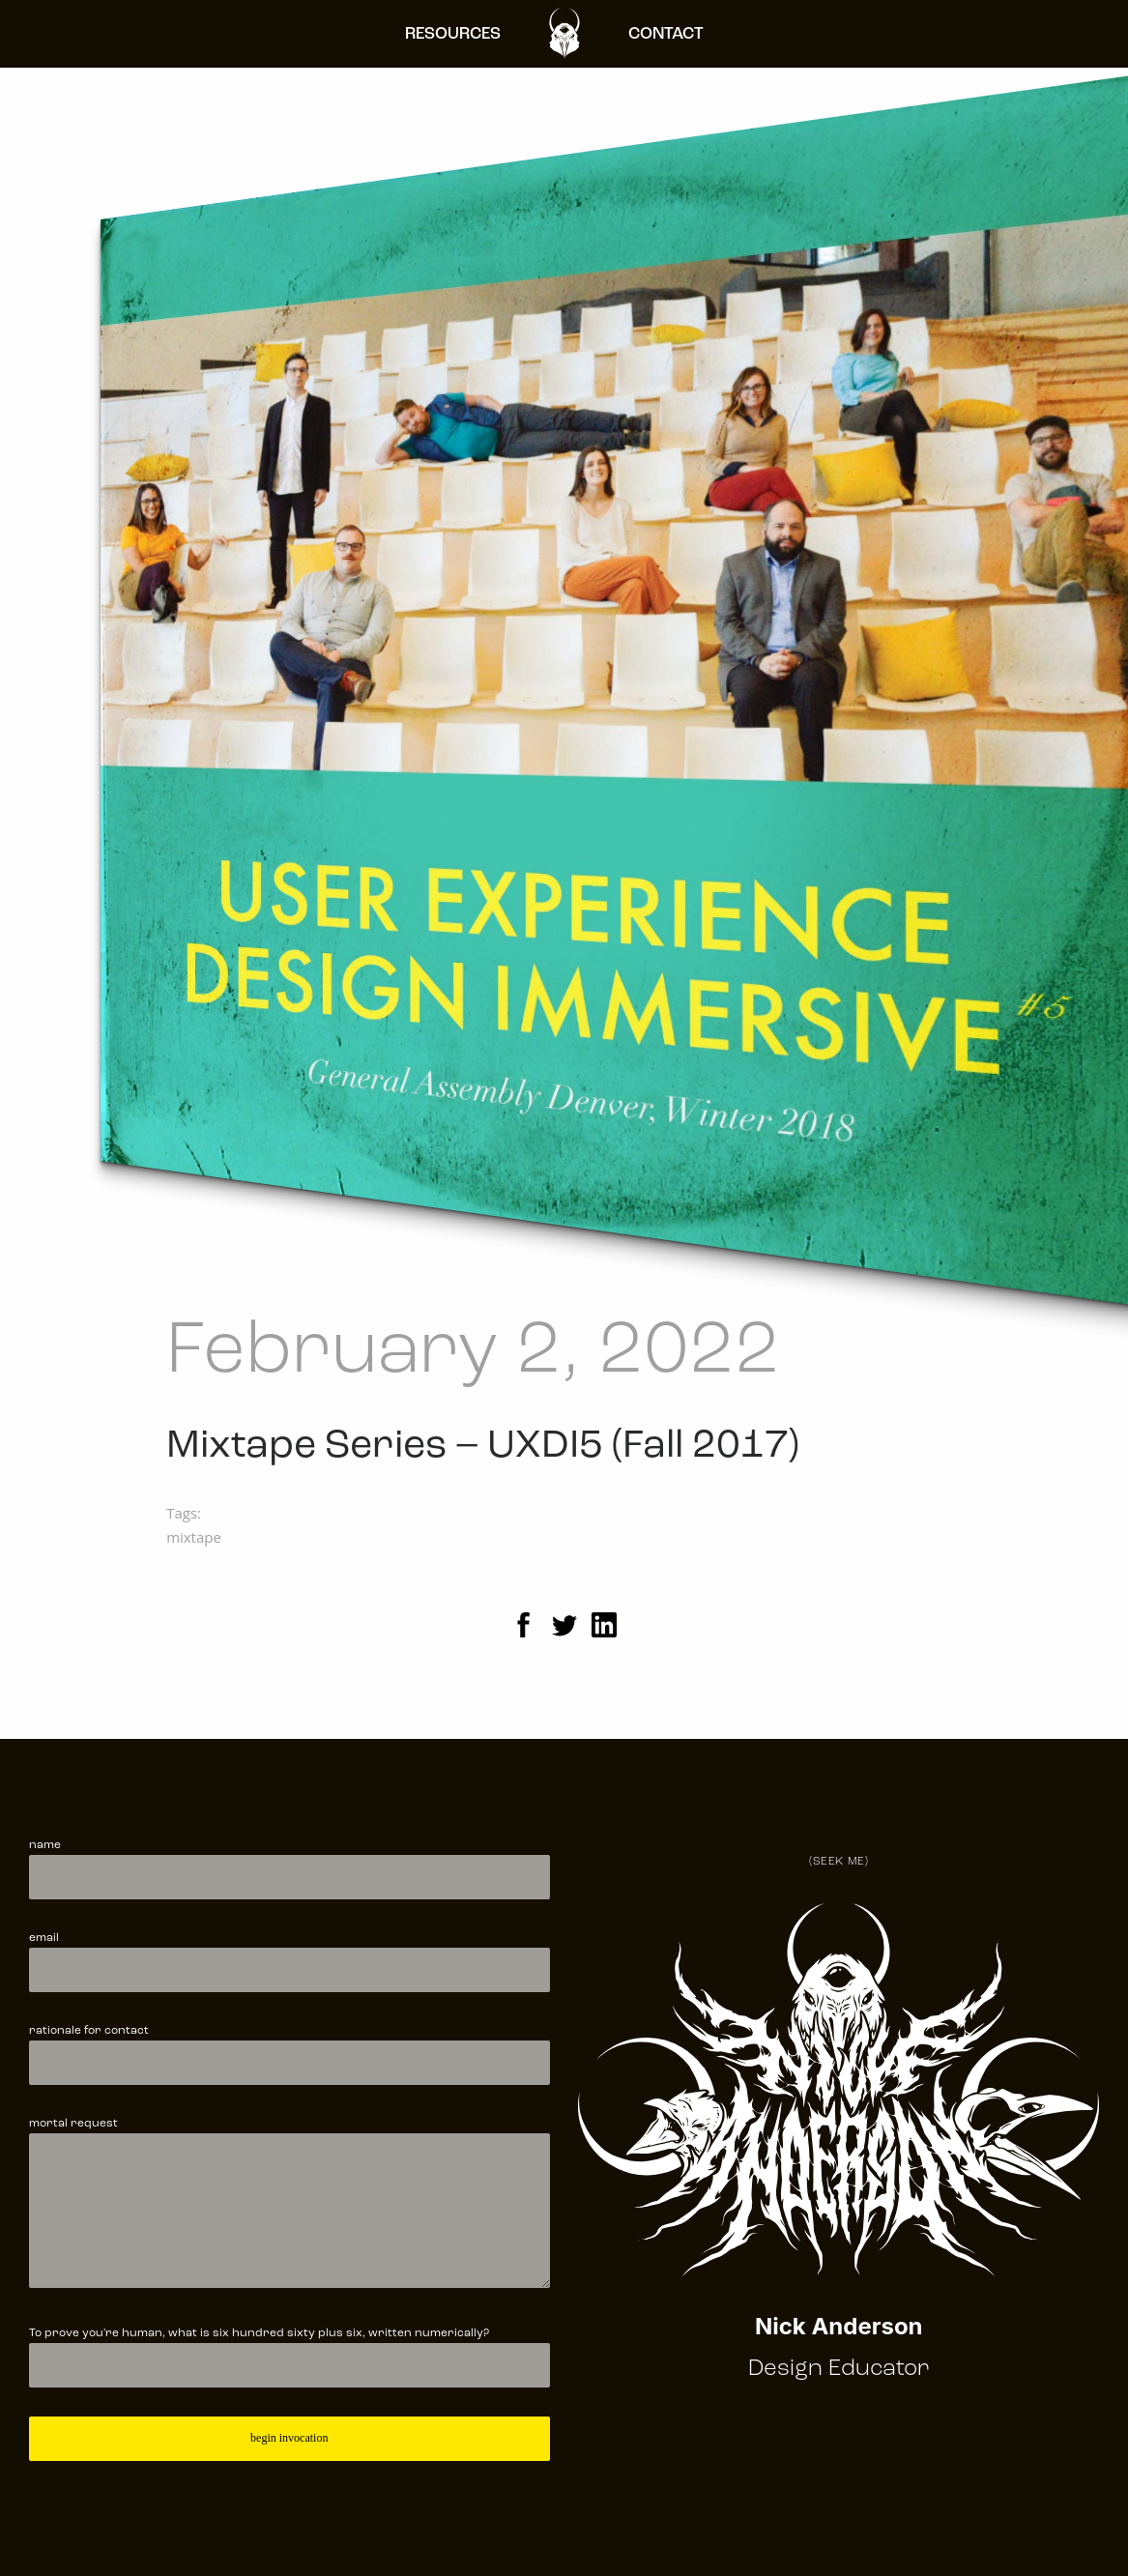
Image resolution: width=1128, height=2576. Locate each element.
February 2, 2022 (473, 1353)
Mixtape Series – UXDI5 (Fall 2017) (482, 1446)
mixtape (193, 1537)
